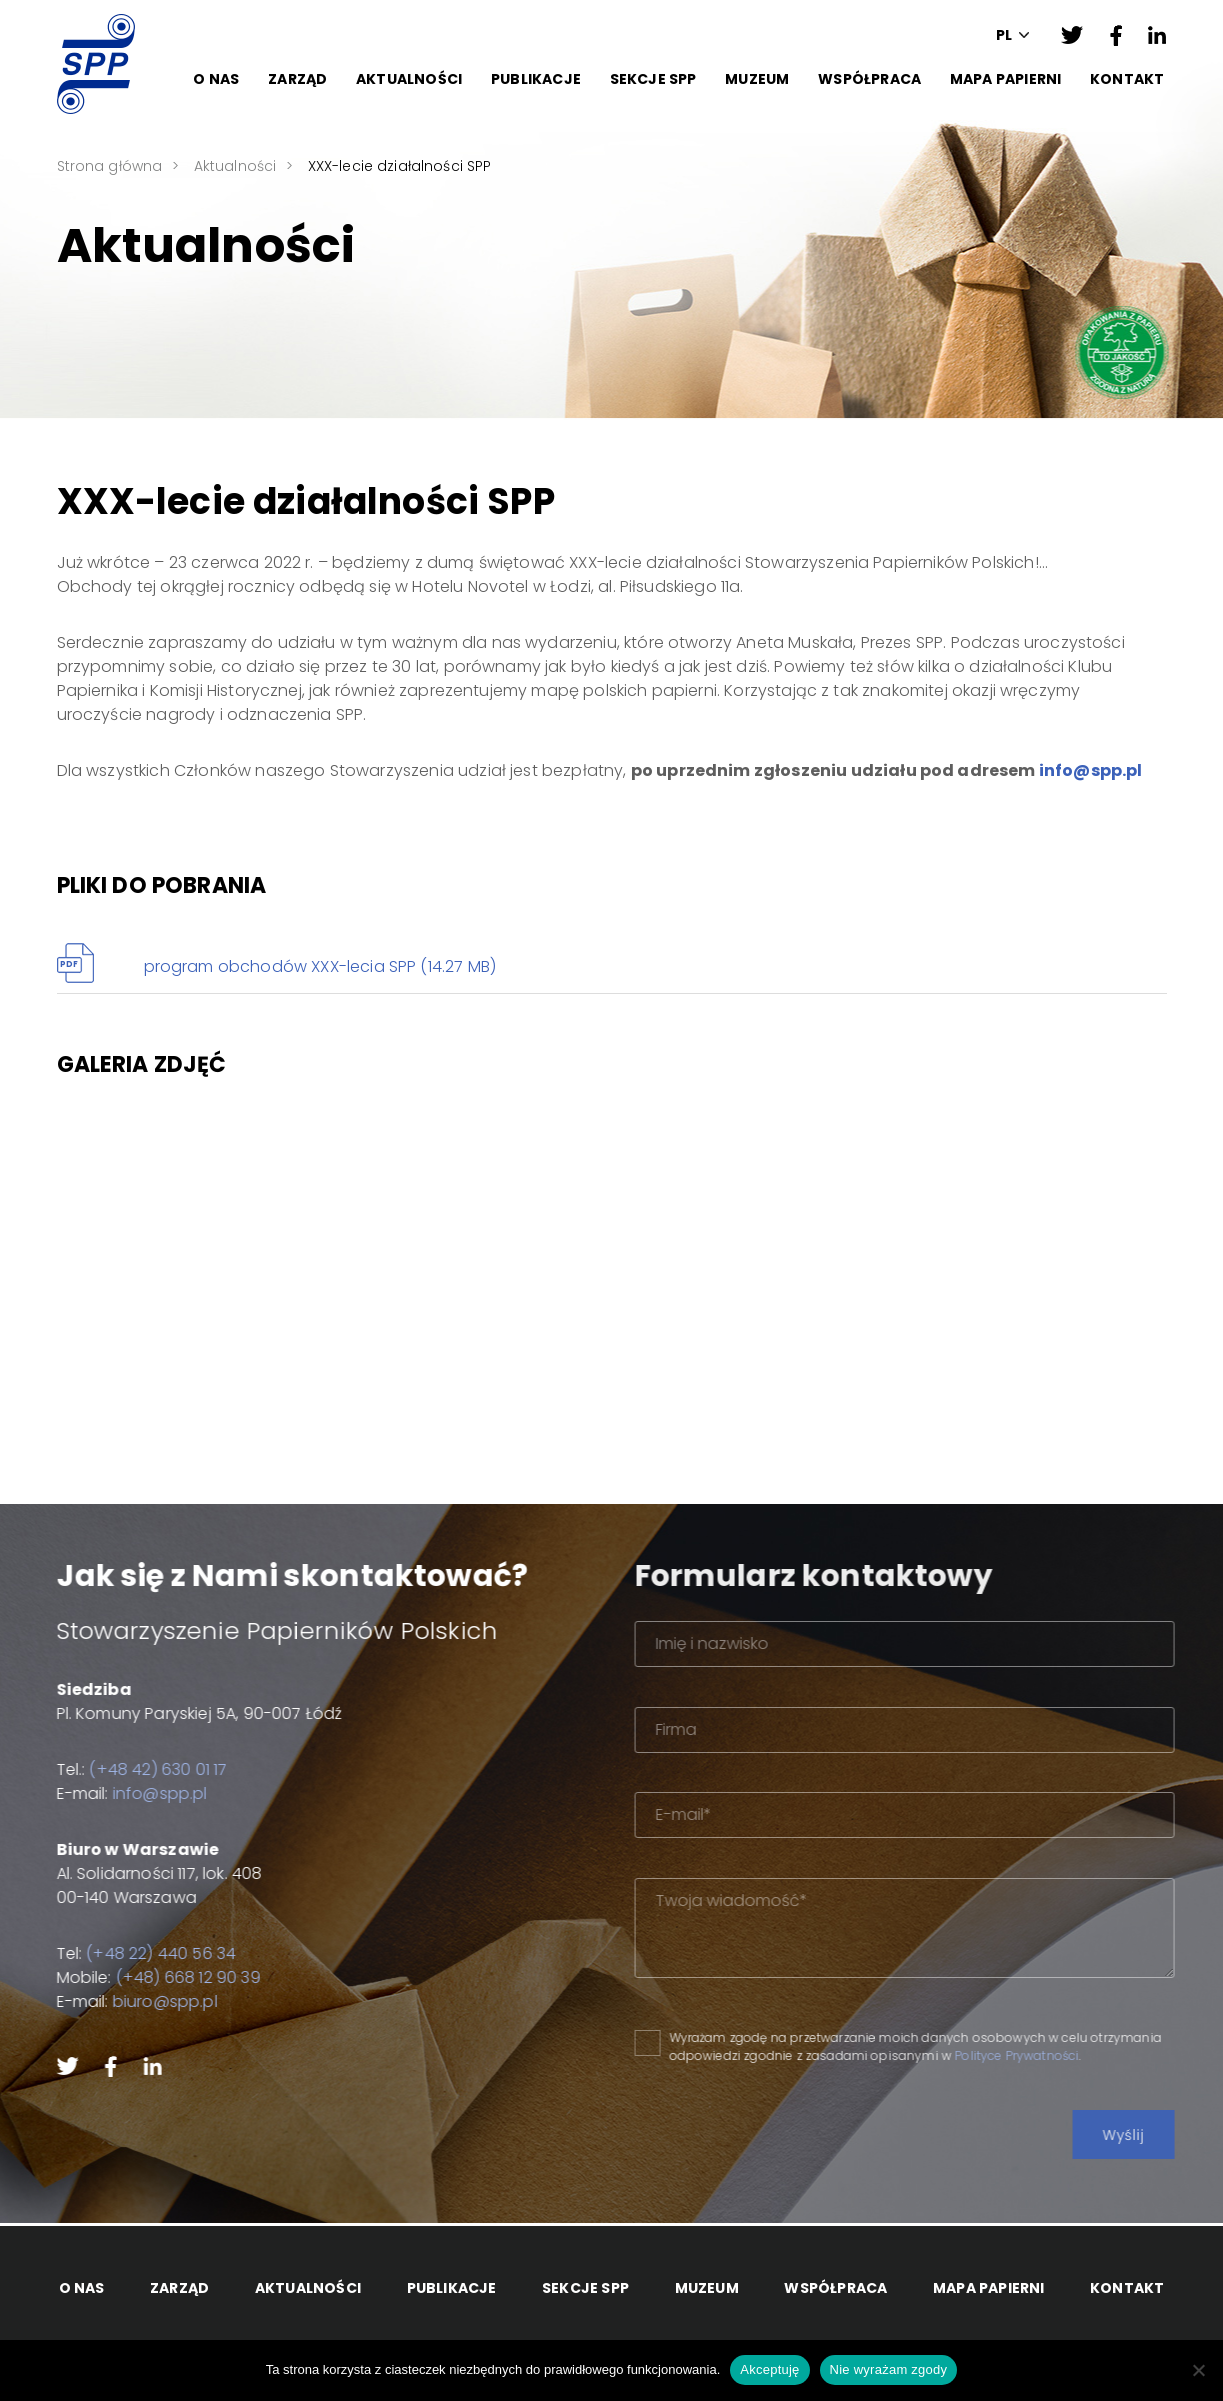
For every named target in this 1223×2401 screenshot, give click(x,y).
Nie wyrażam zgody (889, 2369)
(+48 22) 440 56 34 (132, 1953)
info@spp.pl (1091, 770)
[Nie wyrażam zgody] (1198, 2370)
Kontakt (1127, 79)
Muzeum (757, 79)
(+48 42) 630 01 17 (129, 1769)
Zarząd (297, 79)
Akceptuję (769, 2369)
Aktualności (409, 79)
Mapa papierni (1006, 79)
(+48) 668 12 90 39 (158, 1977)
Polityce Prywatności (1087, 2055)
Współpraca (869, 79)
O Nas (216, 79)
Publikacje (536, 79)
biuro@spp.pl (135, 2001)
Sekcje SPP (653, 79)
